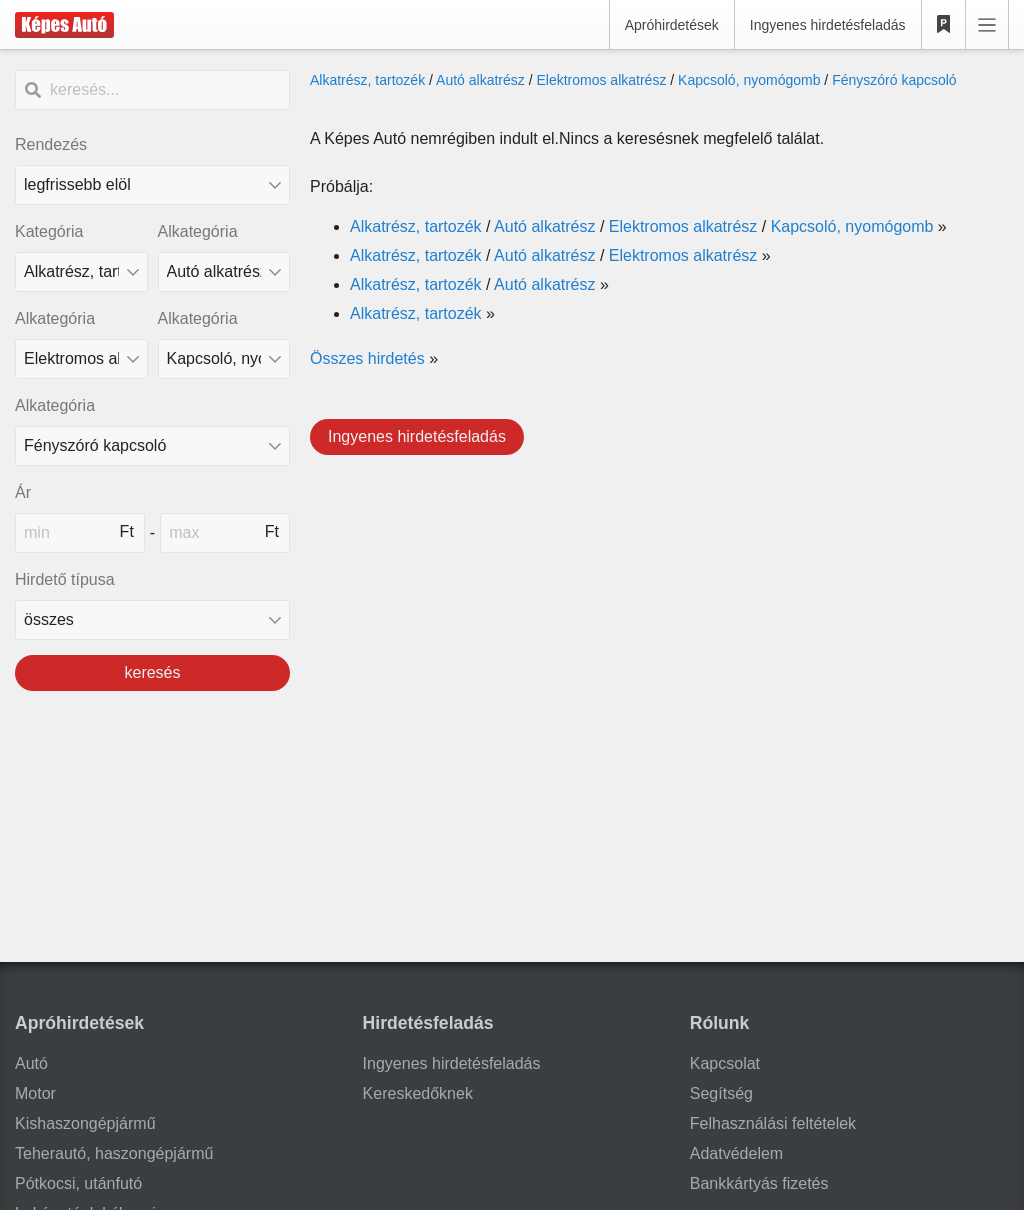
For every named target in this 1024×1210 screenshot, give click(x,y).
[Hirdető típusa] (152, 620)
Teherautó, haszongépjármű (114, 1153)
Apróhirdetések (672, 25)
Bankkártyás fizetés (759, 1183)
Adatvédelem (736, 1153)
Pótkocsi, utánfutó (78, 1183)
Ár (23, 492)
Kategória (49, 231)
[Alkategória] (224, 272)
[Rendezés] (152, 185)
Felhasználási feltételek (773, 1123)
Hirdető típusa (65, 579)
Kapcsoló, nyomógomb (749, 80)
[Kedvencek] (944, 25)
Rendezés (51, 144)
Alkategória (198, 231)
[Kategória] (81, 272)
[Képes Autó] (64, 25)
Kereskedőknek (418, 1093)
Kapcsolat (725, 1063)
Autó (31, 1063)
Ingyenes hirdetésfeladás (828, 25)
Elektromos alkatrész (601, 80)
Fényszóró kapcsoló (894, 80)
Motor (35, 1093)
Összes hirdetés (367, 358)
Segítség (721, 1093)
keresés (152, 672)
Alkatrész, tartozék (367, 80)
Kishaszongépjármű (85, 1123)
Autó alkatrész (480, 80)
